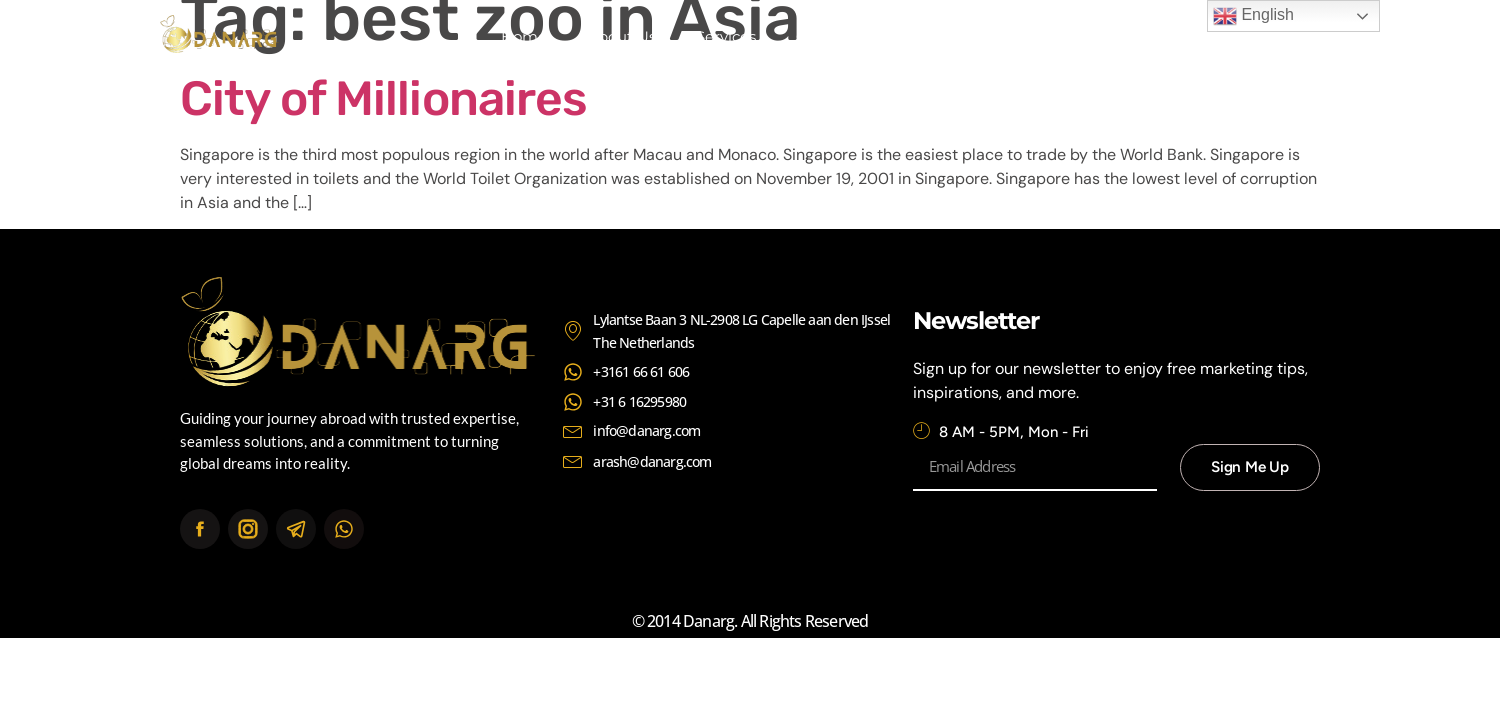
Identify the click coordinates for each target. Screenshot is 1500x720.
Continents (837, 36)
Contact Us (959, 36)
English (1253, 16)
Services (726, 36)
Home (524, 36)
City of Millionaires (383, 98)
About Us (621, 36)
